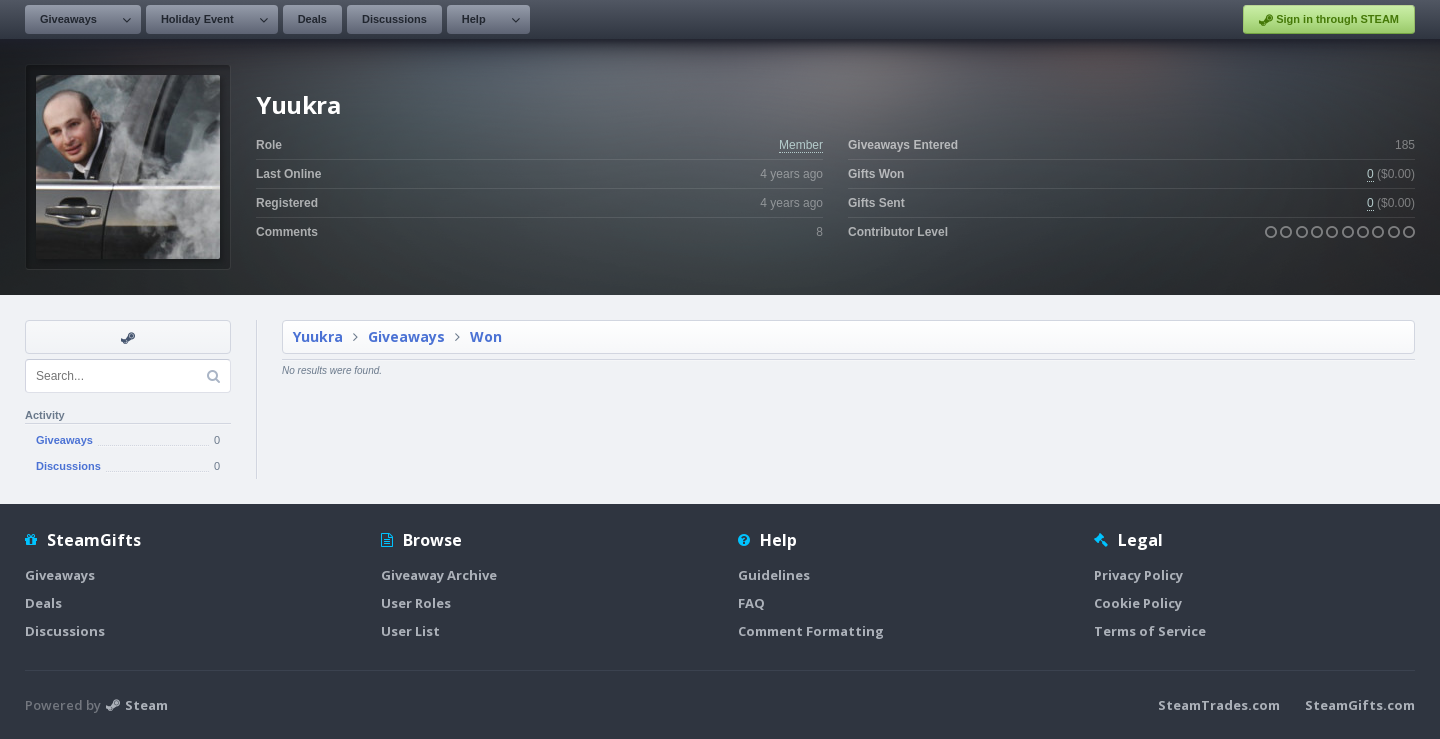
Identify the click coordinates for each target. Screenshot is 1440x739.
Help (474, 19)
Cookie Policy (1138, 603)
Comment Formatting (811, 631)
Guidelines (774, 575)
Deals (312, 19)
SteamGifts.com (1360, 705)
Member (801, 145)
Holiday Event (197, 19)
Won (486, 336)
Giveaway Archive (439, 575)
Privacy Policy (1138, 575)
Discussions (394, 19)
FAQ (751, 603)
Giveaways (68, 19)
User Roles (416, 603)
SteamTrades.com (1219, 705)
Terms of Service (1150, 631)
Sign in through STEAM (1329, 20)
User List (410, 631)
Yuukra (318, 336)
